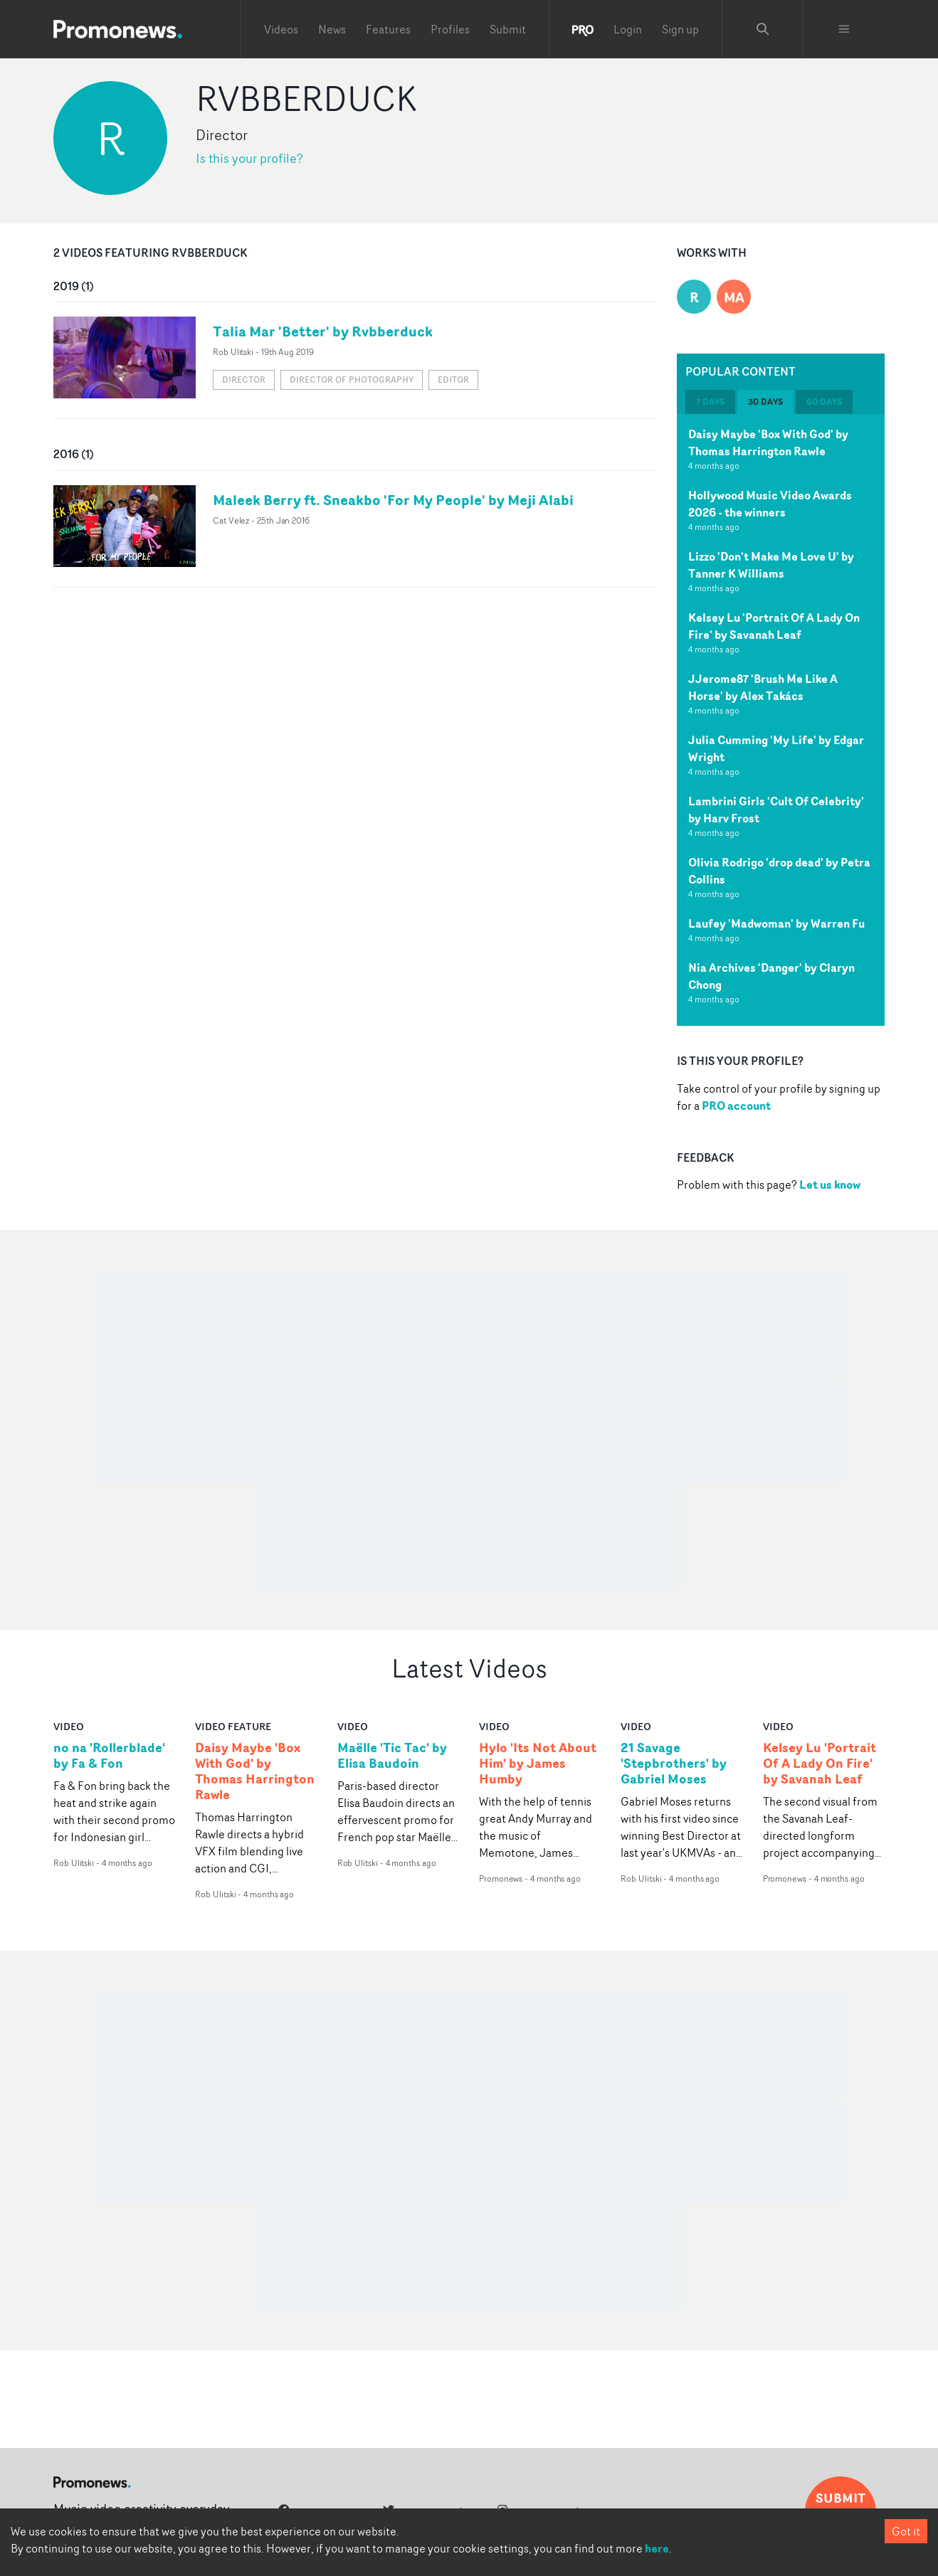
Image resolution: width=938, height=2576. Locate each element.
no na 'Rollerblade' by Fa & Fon (109, 1755)
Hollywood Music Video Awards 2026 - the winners (770, 504)
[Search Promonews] (763, 29)
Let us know (829, 1184)
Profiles (450, 29)
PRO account (736, 1105)
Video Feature (233, 1726)
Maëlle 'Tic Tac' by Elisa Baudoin (392, 1755)
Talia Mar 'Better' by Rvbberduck (323, 331)
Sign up (680, 29)
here (657, 2548)
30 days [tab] (765, 402)
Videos (281, 29)
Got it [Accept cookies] (906, 2531)
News (332, 29)
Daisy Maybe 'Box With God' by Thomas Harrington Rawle (768, 442)
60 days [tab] (824, 402)
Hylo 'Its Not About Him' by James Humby (537, 1763)
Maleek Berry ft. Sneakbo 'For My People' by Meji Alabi (393, 500)
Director (243, 379)
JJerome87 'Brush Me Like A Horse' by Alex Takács (763, 687)
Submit (508, 29)
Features (388, 29)
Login (627, 29)
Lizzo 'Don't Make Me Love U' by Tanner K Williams (771, 565)
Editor (453, 379)
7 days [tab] (710, 402)
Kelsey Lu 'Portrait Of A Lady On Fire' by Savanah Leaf (774, 626)
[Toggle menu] (844, 29)
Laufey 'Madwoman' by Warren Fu (776, 923)
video (68, 1726)
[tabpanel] (781, 720)
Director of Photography (351, 379)
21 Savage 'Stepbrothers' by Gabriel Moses (674, 1763)
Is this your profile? (249, 158)
